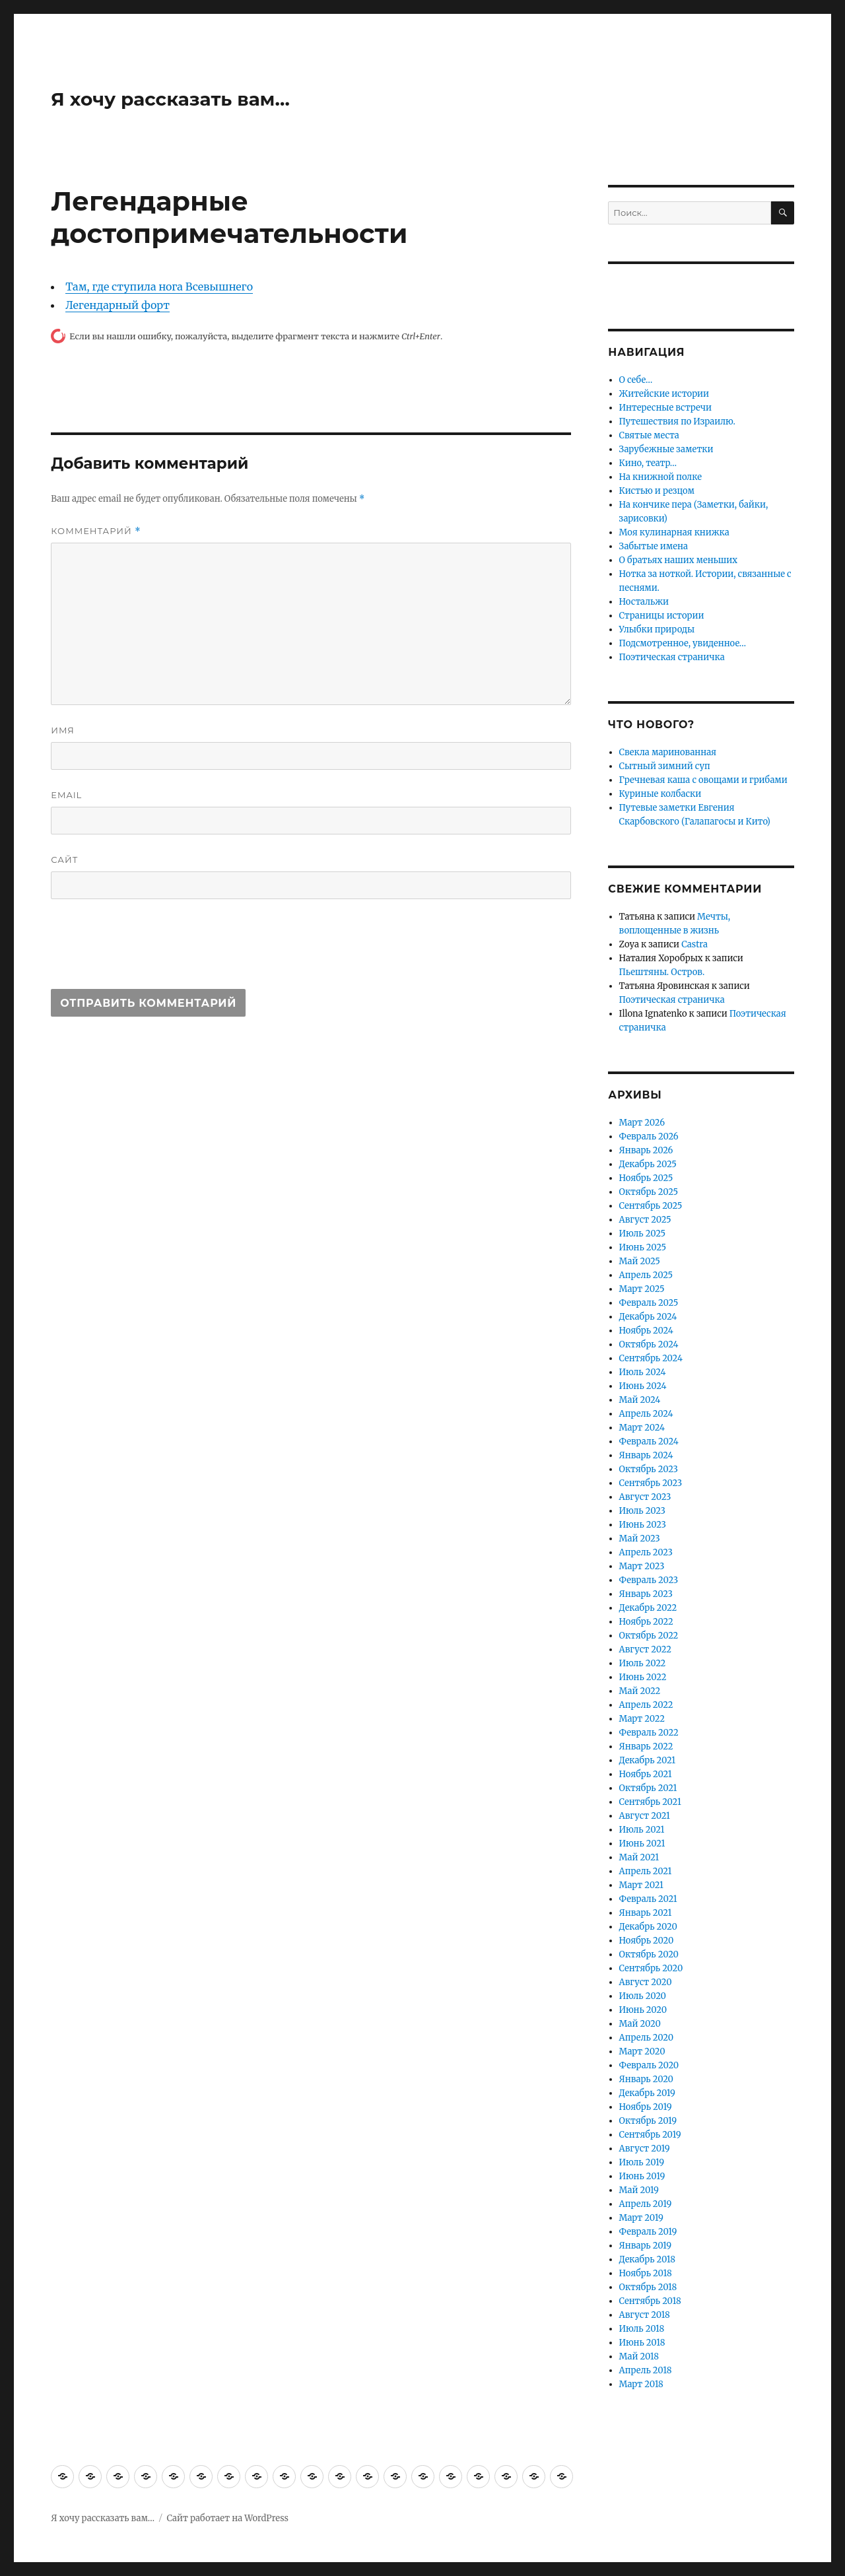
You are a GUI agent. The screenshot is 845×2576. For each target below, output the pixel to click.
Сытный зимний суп (664, 766)
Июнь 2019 (642, 2176)
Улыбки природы (657, 629)
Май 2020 (640, 2023)
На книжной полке (660, 477)
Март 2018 (641, 2384)
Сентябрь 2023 (651, 1483)
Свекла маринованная (668, 752)
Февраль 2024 (649, 1441)
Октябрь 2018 (648, 2287)
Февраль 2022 (649, 1732)
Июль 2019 (642, 2162)
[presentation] (151, 950)
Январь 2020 (646, 2079)
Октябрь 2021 (648, 1788)
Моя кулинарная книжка (674, 532)
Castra (694, 944)
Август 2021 (644, 1815)
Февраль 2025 (649, 1302)
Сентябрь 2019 (650, 2134)
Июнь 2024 (643, 1386)
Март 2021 (641, 1885)
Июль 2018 (642, 2328)
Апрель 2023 (646, 1552)
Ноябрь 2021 (645, 1774)
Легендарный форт (117, 305)
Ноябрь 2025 (646, 1178)
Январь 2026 (646, 1150)
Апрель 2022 (646, 1705)
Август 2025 (645, 1219)
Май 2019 (639, 2190)
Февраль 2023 (649, 1580)
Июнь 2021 (642, 1843)
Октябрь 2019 (648, 2120)
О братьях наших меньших (678, 560)
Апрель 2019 (645, 2204)
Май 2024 (640, 1400)
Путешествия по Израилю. (677, 421)
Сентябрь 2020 (651, 1968)
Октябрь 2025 (648, 1192)
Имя (63, 730)
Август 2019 (644, 2148)
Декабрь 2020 (648, 1926)
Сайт (64, 859)
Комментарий (96, 531)
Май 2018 (639, 2356)
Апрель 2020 (646, 2037)
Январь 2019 (645, 2245)
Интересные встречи (665, 407)
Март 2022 (642, 1718)
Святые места (649, 435)
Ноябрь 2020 (646, 1940)
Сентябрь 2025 (651, 1205)
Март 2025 (642, 1289)
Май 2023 (639, 1538)
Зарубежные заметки (666, 449)
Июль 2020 (642, 1996)
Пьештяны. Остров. (662, 972)
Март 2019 (641, 2217)
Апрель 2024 (646, 1413)
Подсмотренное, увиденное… (683, 643)
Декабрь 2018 (647, 2259)
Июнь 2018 (642, 2342)
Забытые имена (653, 546)
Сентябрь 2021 (650, 1802)
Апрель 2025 (646, 1275)
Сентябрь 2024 (651, 1358)
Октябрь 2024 (649, 1344)
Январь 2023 (646, 1594)
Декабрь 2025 (648, 1164)
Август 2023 (645, 1497)
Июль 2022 (642, 1663)
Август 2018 (644, 2315)
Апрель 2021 (645, 1871)
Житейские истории (664, 393)
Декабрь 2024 (648, 1316)
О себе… (636, 380)
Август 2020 (645, 1982)
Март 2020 (642, 2051)
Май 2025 (639, 1261)
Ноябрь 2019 (645, 2107)
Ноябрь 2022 (646, 1621)
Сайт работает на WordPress (227, 2518)
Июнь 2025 (643, 1247)
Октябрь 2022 (649, 1635)
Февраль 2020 (649, 2065)
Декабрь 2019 (647, 2093)
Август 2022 (645, 1649)
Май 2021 (639, 1857)
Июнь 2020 (643, 2010)
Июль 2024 (642, 1372)
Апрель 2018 (645, 2370)
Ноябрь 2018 (645, 2273)
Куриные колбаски (660, 793)
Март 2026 (642, 1122)
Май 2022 (640, 1691)
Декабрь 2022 (648, 1607)
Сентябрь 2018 (650, 2301)
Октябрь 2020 (649, 1954)
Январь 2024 (646, 1455)
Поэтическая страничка (672, 657)
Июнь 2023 (642, 1524)
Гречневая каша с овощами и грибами (703, 780)
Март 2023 (642, 1566)
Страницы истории (661, 615)
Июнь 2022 (643, 1677)
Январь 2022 (646, 1746)
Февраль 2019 (648, 2231)
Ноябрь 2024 (646, 1330)
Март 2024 (642, 1427)
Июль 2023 (642, 1510)
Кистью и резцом (656, 490)
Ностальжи (644, 601)
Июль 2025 (642, 1233)
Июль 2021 (642, 1829)
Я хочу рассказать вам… (170, 99)
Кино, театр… (648, 463)
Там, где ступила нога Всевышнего (159, 286)
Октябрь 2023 (648, 1469)
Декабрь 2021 (647, 1760)
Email (66, 795)
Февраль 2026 (649, 1136)
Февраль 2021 (648, 1899)
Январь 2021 (645, 1912)
